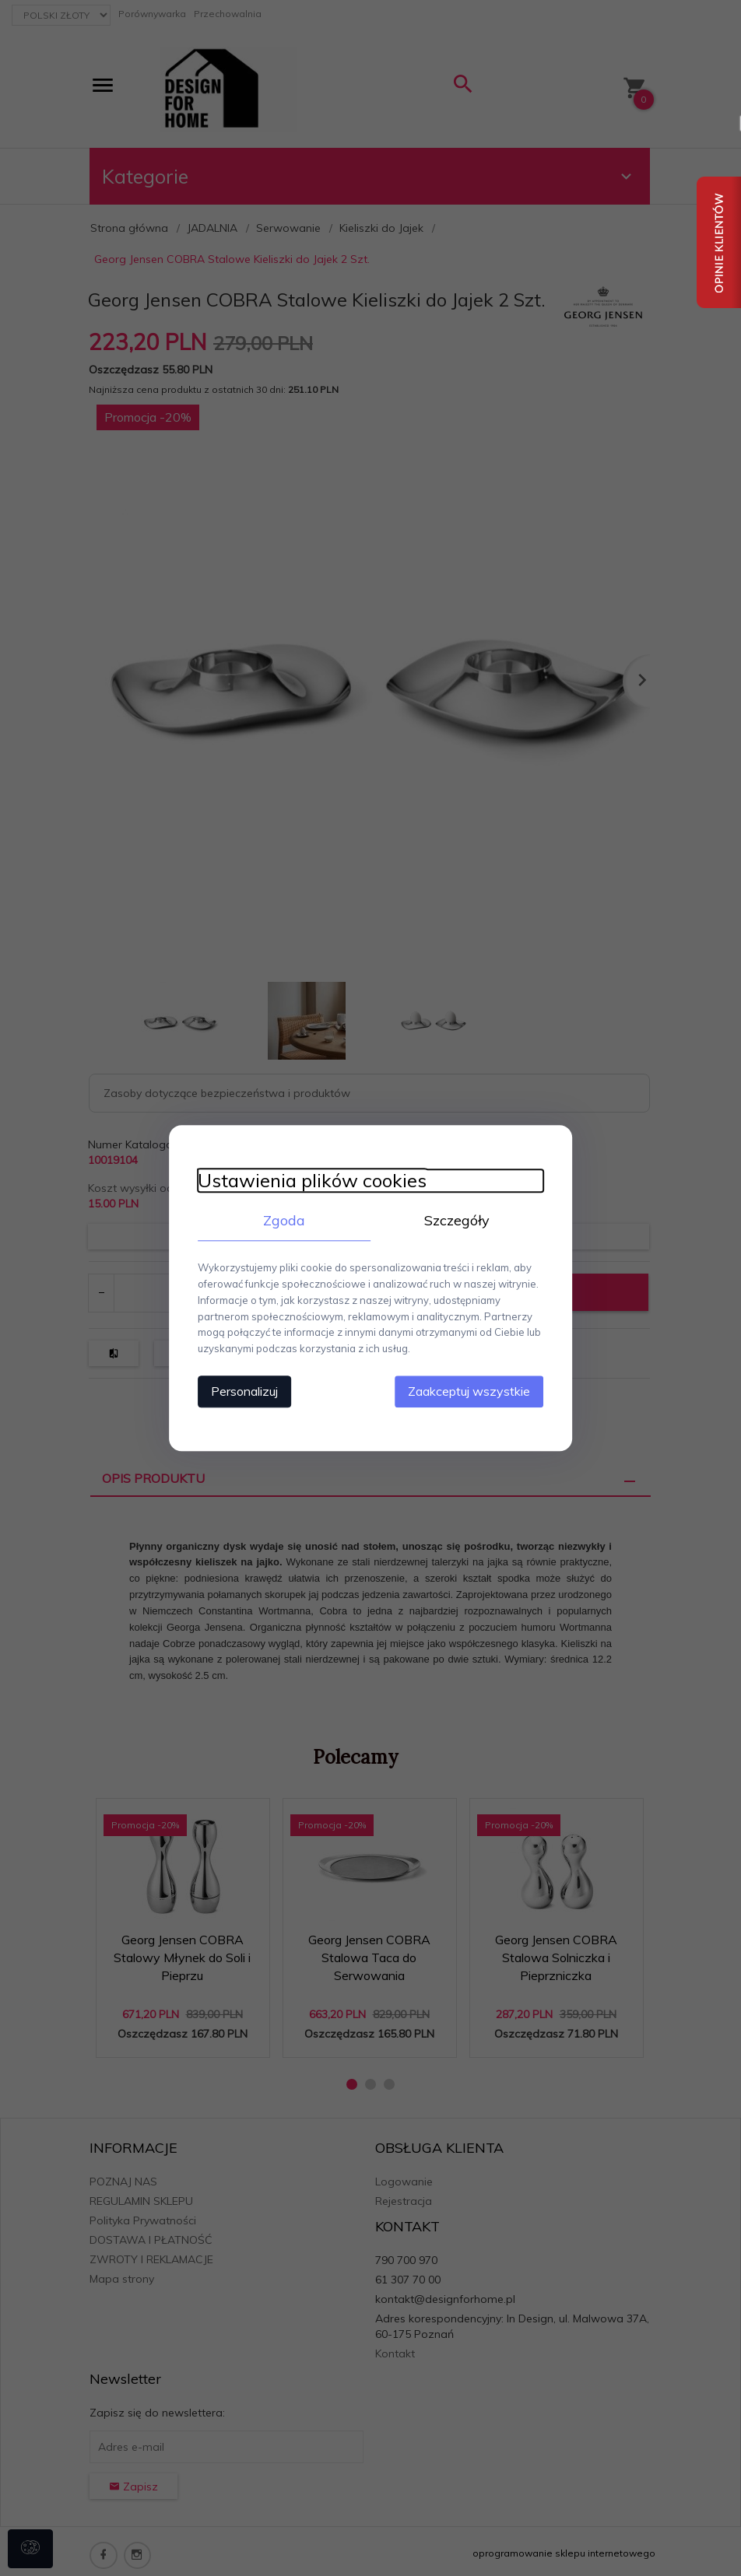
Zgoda (281, 1220)
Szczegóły (460, 1220)
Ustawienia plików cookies (305, 1180)
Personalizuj (238, 1390)
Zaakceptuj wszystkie (475, 1390)
